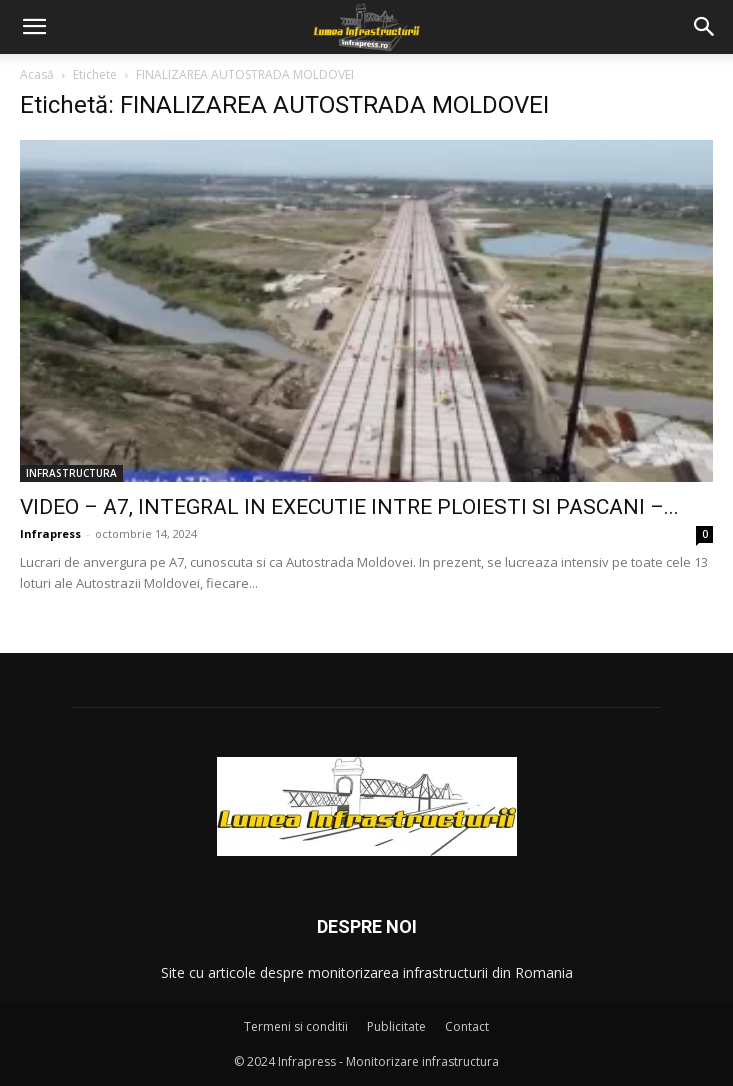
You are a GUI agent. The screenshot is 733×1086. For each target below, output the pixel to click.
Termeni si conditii (296, 1026)
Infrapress (50, 533)
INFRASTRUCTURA (71, 473)
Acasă (37, 74)
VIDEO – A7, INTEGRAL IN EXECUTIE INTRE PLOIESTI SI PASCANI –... (349, 507)
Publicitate (396, 1026)
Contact (467, 1026)
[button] (34, 27)
